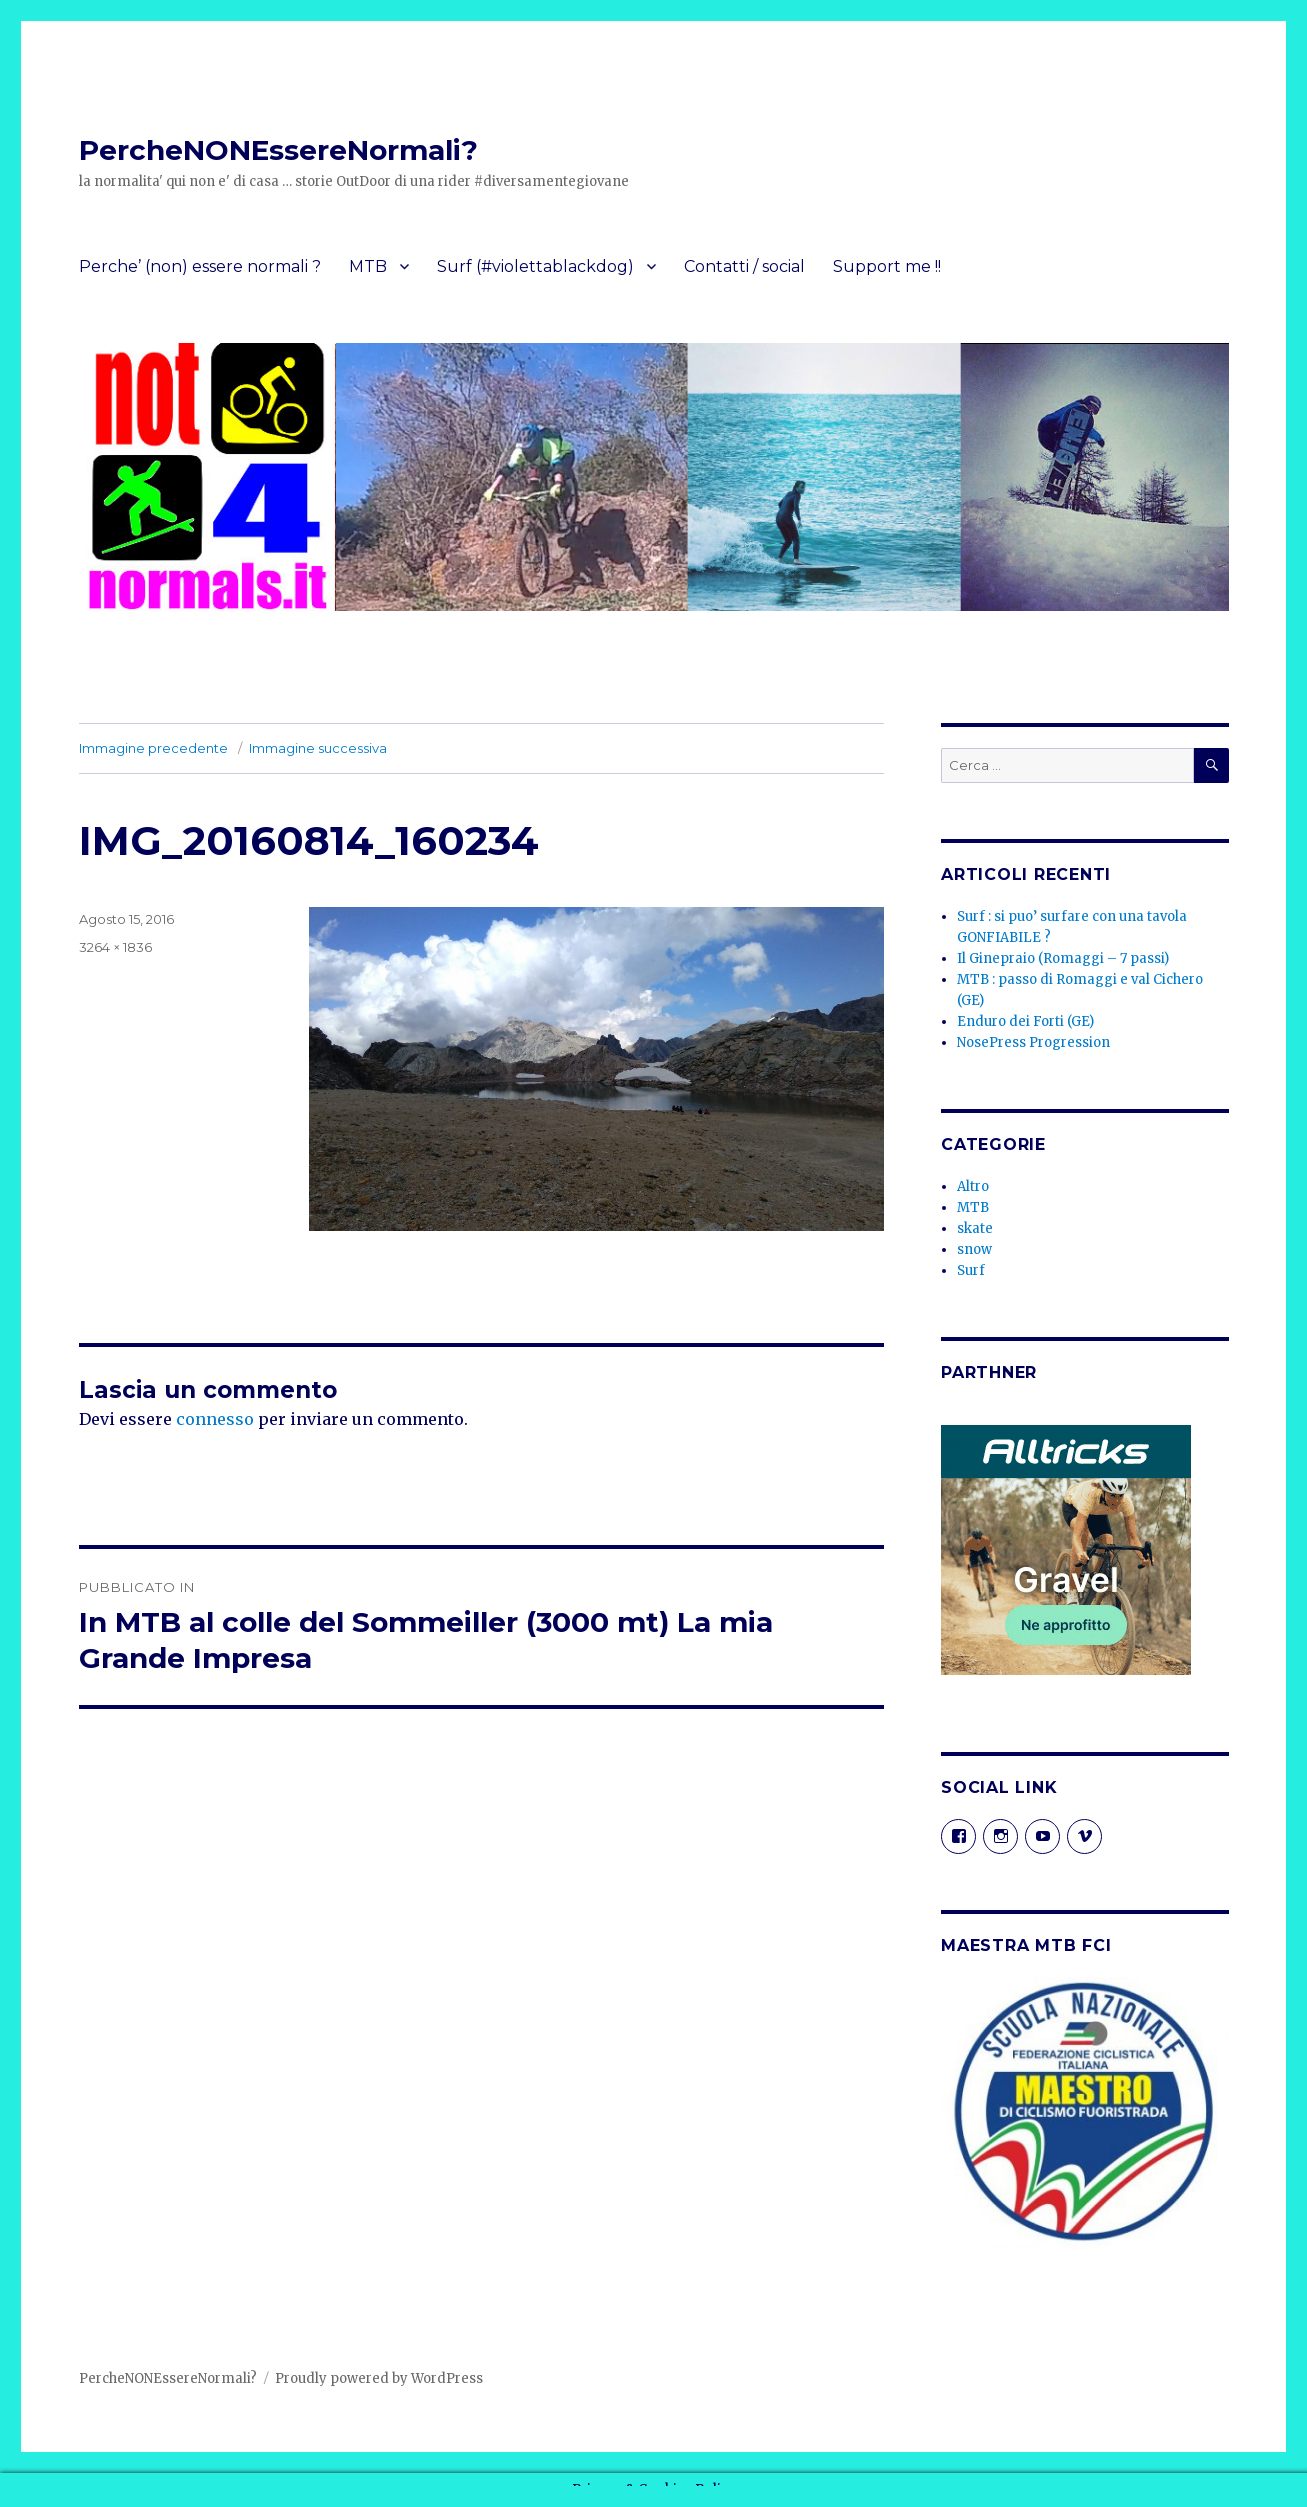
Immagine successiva (318, 748)
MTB (368, 266)
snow (974, 1249)
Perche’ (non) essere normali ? (200, 266)
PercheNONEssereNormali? (278, 150)
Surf (971, 1270)
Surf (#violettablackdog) (535, 266)
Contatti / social (744, 266)
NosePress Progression (1033, 1042)
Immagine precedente (153, 748)
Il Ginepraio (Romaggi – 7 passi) (1063, 958)
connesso (215, 1419)
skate (975, 1228)
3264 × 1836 (115, 947)
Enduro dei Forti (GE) (1025, 1021)
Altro (973, 1186)
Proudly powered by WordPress (379, 2378)
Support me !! (887, 266)
